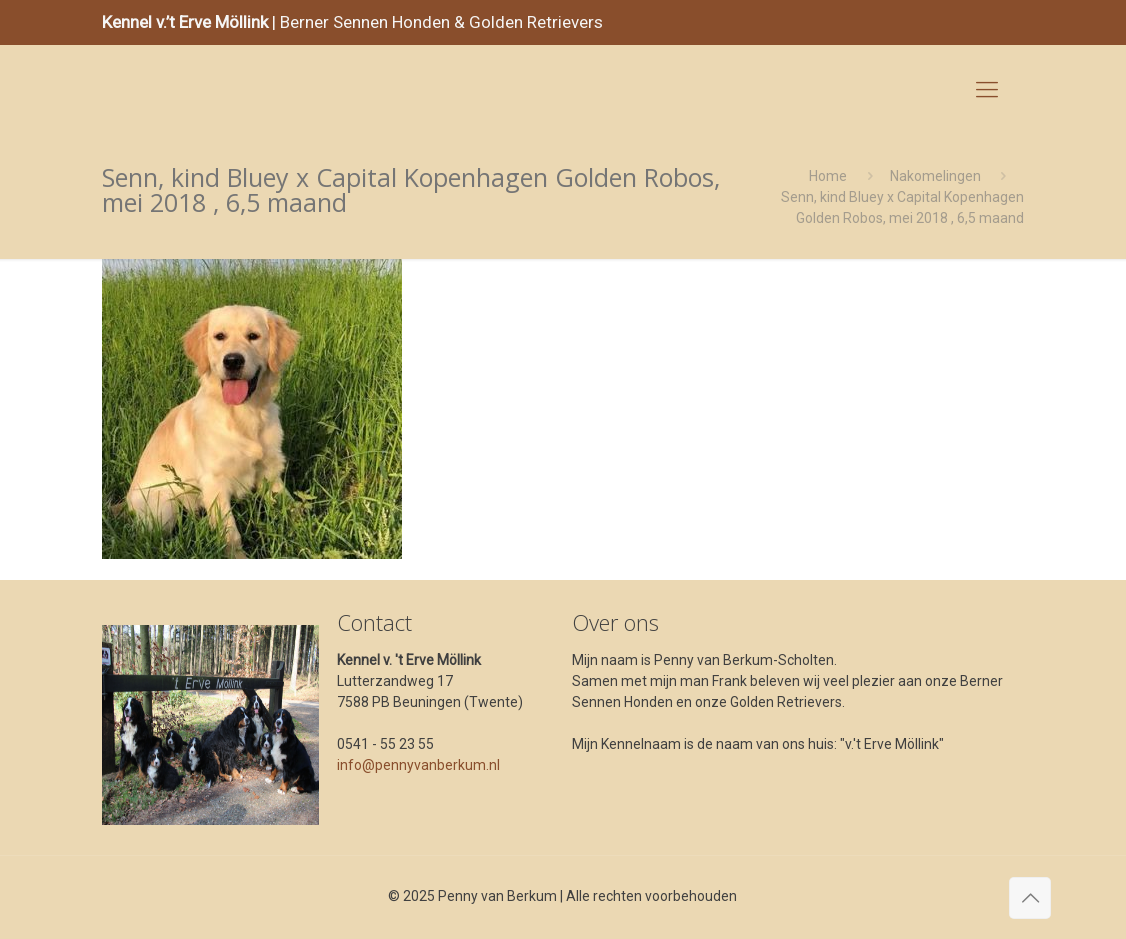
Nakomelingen (935, 176)
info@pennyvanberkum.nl (418, 765)
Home (828, 176)
